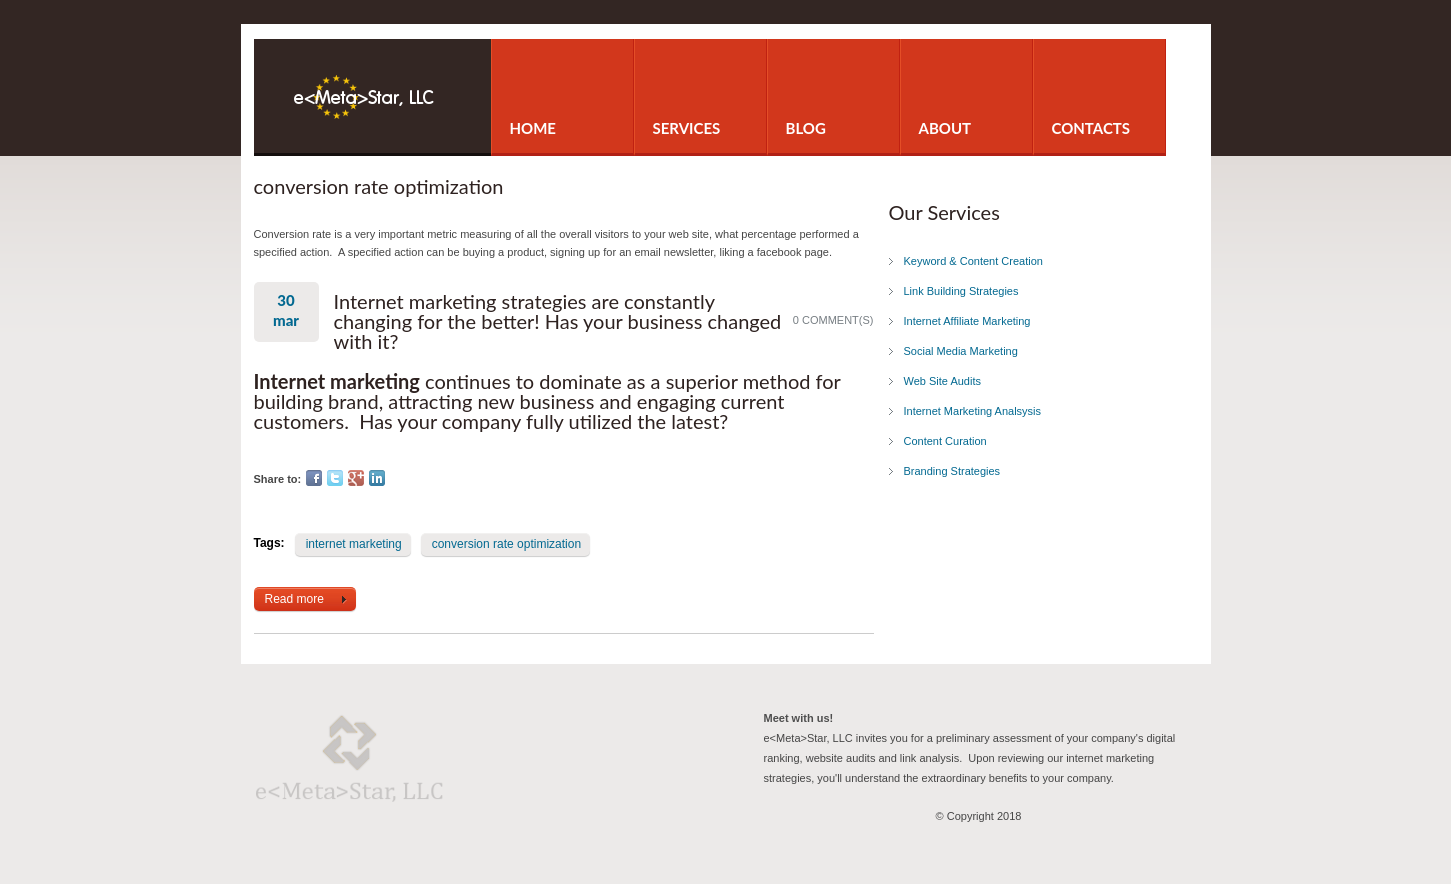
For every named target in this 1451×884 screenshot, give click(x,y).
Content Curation (945, 441)
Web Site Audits (942, 381)
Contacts (1091, 128)
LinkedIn (377, 478)
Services (687, 128)
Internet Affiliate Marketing (967, 321)
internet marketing (354, 544)
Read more (310, 600)
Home (533, 128)
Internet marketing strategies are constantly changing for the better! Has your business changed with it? (558, 321)
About (945, 128)
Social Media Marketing (961, 351)
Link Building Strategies (961, 291)
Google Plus (356, 478)
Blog (806, 128)
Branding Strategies (952, 471)
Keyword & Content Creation (973, 261)
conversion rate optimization (506, 544)
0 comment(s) (833, 320)
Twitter (335, 478)
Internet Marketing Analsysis (973, 411)
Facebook (314, 478)
